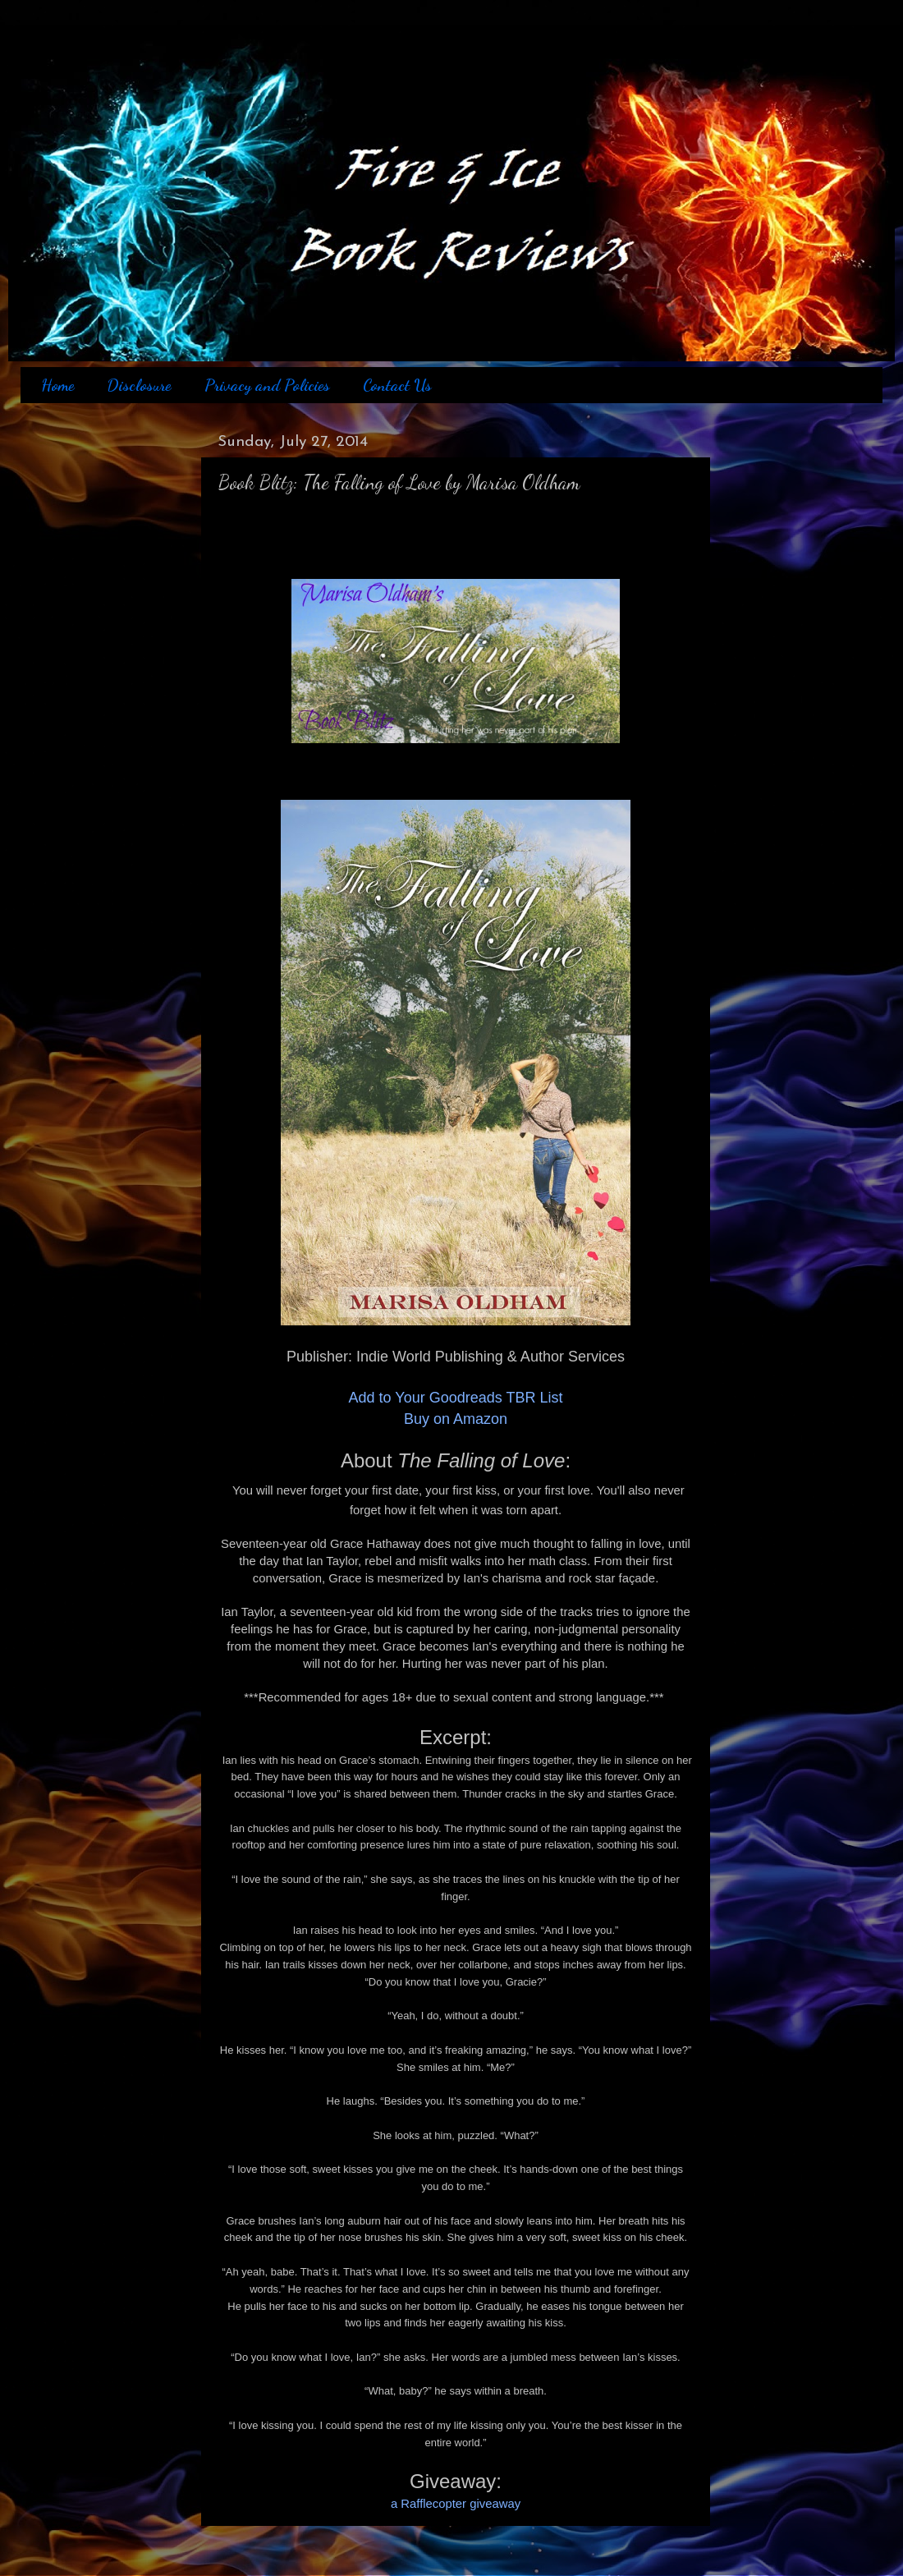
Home (57, 385)
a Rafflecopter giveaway (455, 2503)
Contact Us (397, 385)
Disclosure (139, 385)
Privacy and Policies (267, 385)
